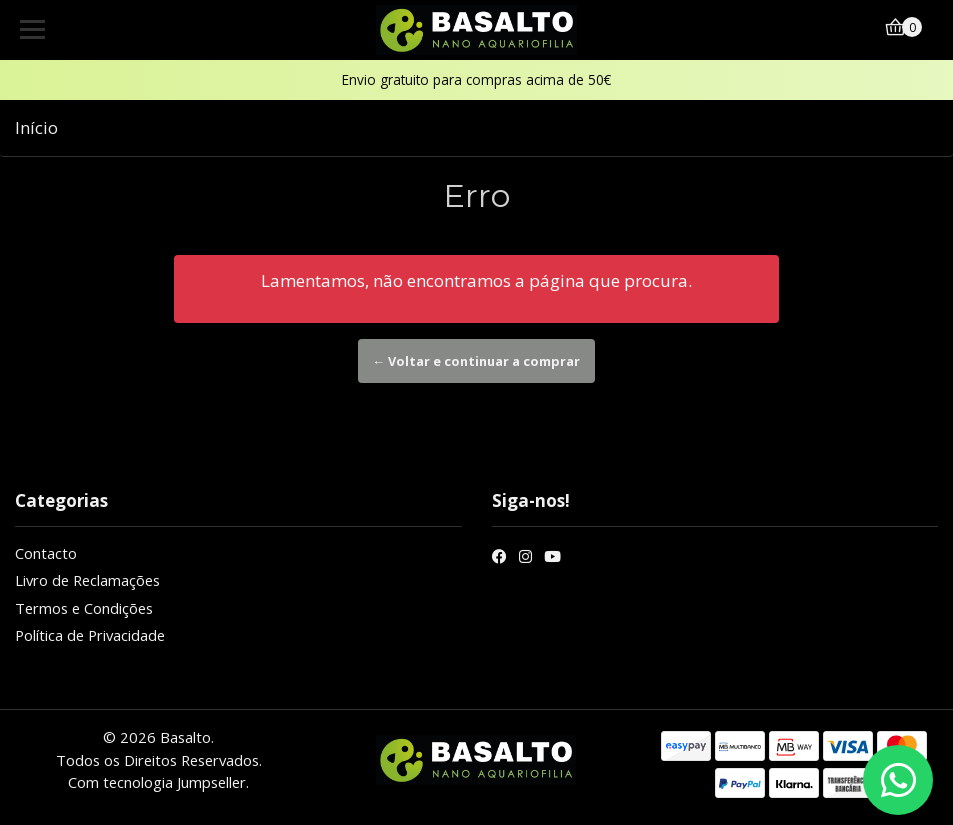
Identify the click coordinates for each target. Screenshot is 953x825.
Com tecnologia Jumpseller (157, 782)
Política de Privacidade (90, 635)
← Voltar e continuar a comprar (477, 361)
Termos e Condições (84, 608)
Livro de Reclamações (87, 580)
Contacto (46, 553)
